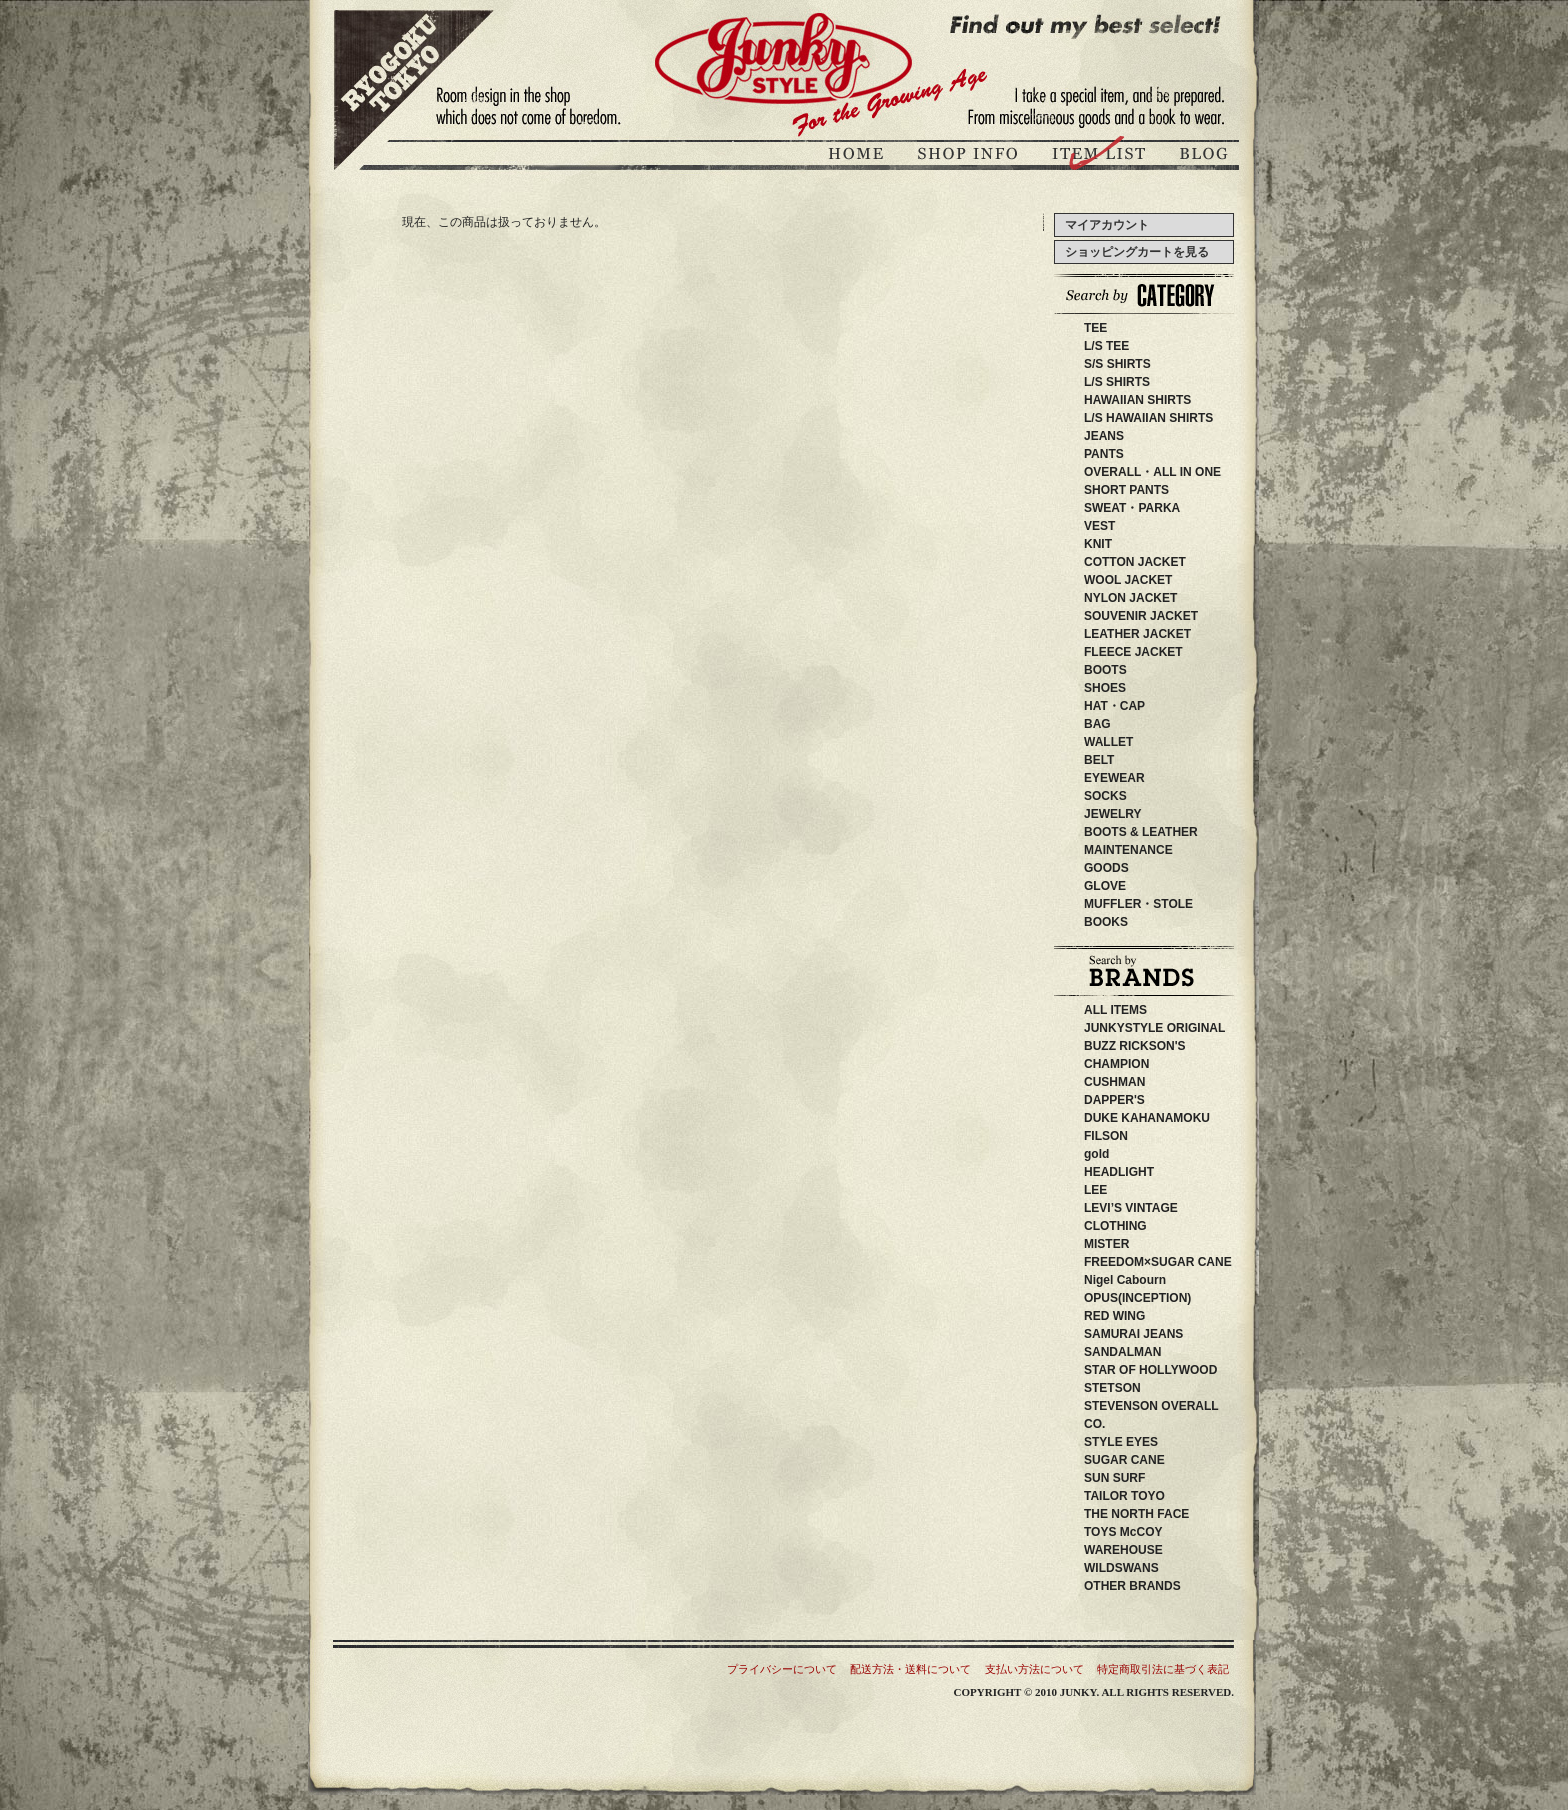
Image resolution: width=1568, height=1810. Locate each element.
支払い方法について (1034, 1669)
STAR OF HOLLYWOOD (1186, 1370)
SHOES (1105, 688)
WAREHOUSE (1165, 1550)
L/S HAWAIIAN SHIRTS (1148, 418)
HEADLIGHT (1149, 1172)
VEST (1099, 526)
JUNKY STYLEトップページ (859, 156)
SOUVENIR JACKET (1141, 616)
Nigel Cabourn (1125, 1280)
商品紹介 (1101, 156)
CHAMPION (1128, 1064)
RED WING (1150, 1316)
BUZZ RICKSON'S (1165, 1046)
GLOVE (1105, 886)
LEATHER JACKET (1137, 634)
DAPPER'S (1144, 1100)
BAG (1097, 724)
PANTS (1104, 454)
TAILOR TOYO (1148, 1496)
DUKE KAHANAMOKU (1177, 1118)
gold (1096, 1154)
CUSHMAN (1138, 1082)
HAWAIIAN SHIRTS (1137, 400)
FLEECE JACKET (1133, 652)
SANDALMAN (1134, 1352)
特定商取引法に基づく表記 (1163, 1669)
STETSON (1148, 1388)
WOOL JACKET (1128, 580)
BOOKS (1106, 922)
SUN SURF (1138, 1478)
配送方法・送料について (910, 1669)
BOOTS (1105, 670)
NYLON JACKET (1130, 598)
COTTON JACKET (1135, 562)
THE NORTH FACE (1154, 1514)
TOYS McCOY (1147, 1532)
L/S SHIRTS (1117, 382)
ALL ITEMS (1115, 1010)
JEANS (1104, 436)
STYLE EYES (1151, 1442)
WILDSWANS (1151, 1568)
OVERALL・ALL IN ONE (1152, 472)
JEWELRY (1113, 814)
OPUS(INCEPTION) (1149, 1298)
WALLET (1108, 742)
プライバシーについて (782, 1669)
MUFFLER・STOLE (1138, 904)
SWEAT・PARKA (1132, 508)
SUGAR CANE (1124, 1460)
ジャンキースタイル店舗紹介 (970, 156)
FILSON (1142, 1136)
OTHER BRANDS (1132, 1586)
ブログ (1202, 156)
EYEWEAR (1114, 778)
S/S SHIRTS (1117, 364)
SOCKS (1105, 796)
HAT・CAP (1114, 706)
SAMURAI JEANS (1157, 1334)
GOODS (1106, 868)
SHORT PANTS (1126, 490)
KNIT (1098, 544)
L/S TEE (1106, 346)
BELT (1099, 760)
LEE (1125, 1190)
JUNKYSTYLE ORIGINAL (1178, 1028)
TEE (1095, 328)
